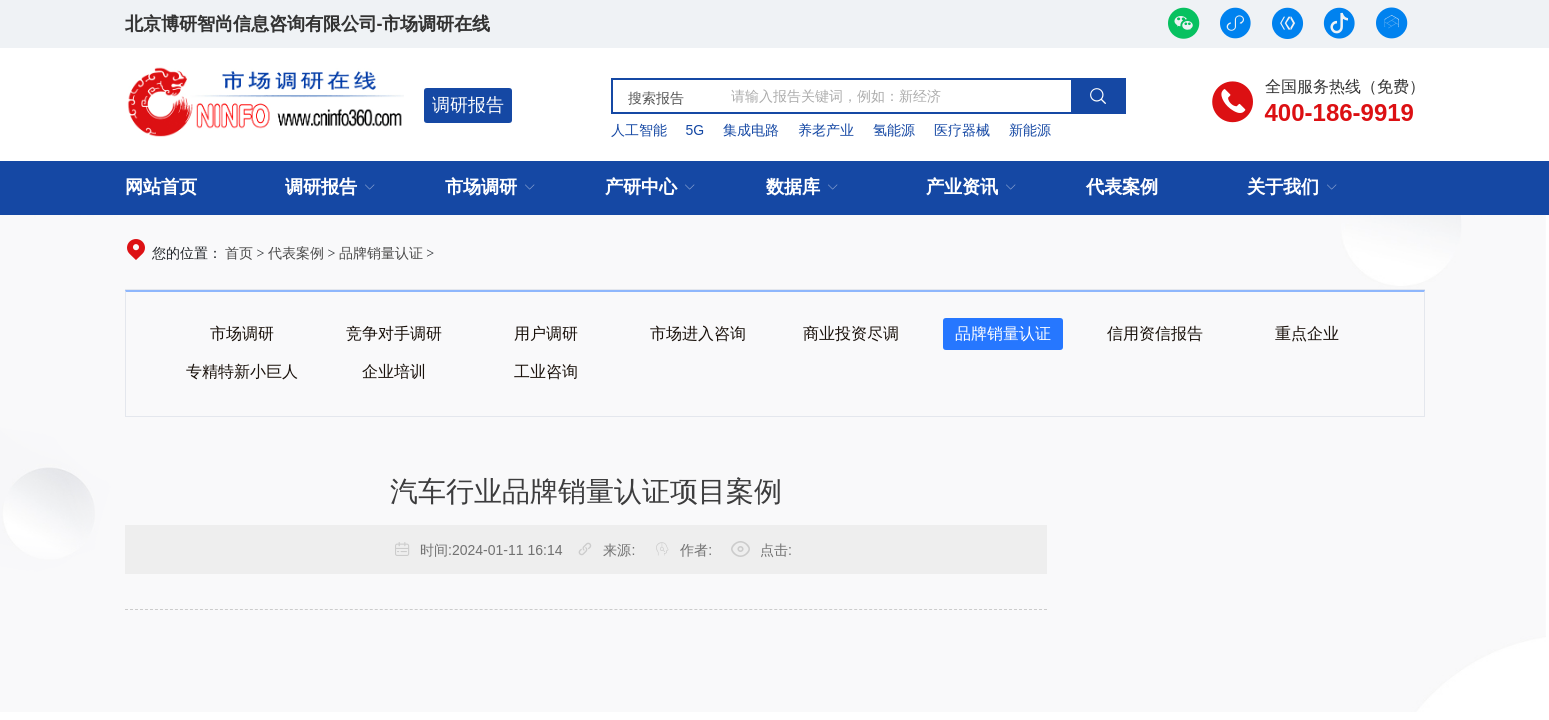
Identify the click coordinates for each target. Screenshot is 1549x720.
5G (694, 130)
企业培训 (394, 371)
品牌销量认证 (381, 253)
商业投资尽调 (851, 333)
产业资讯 (962, 187)
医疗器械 (962, 130)
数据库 (793, 187)
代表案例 (1122, 187)
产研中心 (641, 187)
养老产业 (826, 130)
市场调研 (481, 187)
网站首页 (161, 187)
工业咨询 (546, 371)
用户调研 (546, 333)
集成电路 (751, 130)
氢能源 (894, 130)
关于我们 (1283, 187)
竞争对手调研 (394, 333)
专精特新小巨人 (242, 371)
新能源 (1030, 130)
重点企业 (1307, 333)
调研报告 (468, 105)
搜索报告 (656, 98)
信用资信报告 (1155, 333)
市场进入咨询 (698, 333)
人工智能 (639, 130)
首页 (239, 253)
